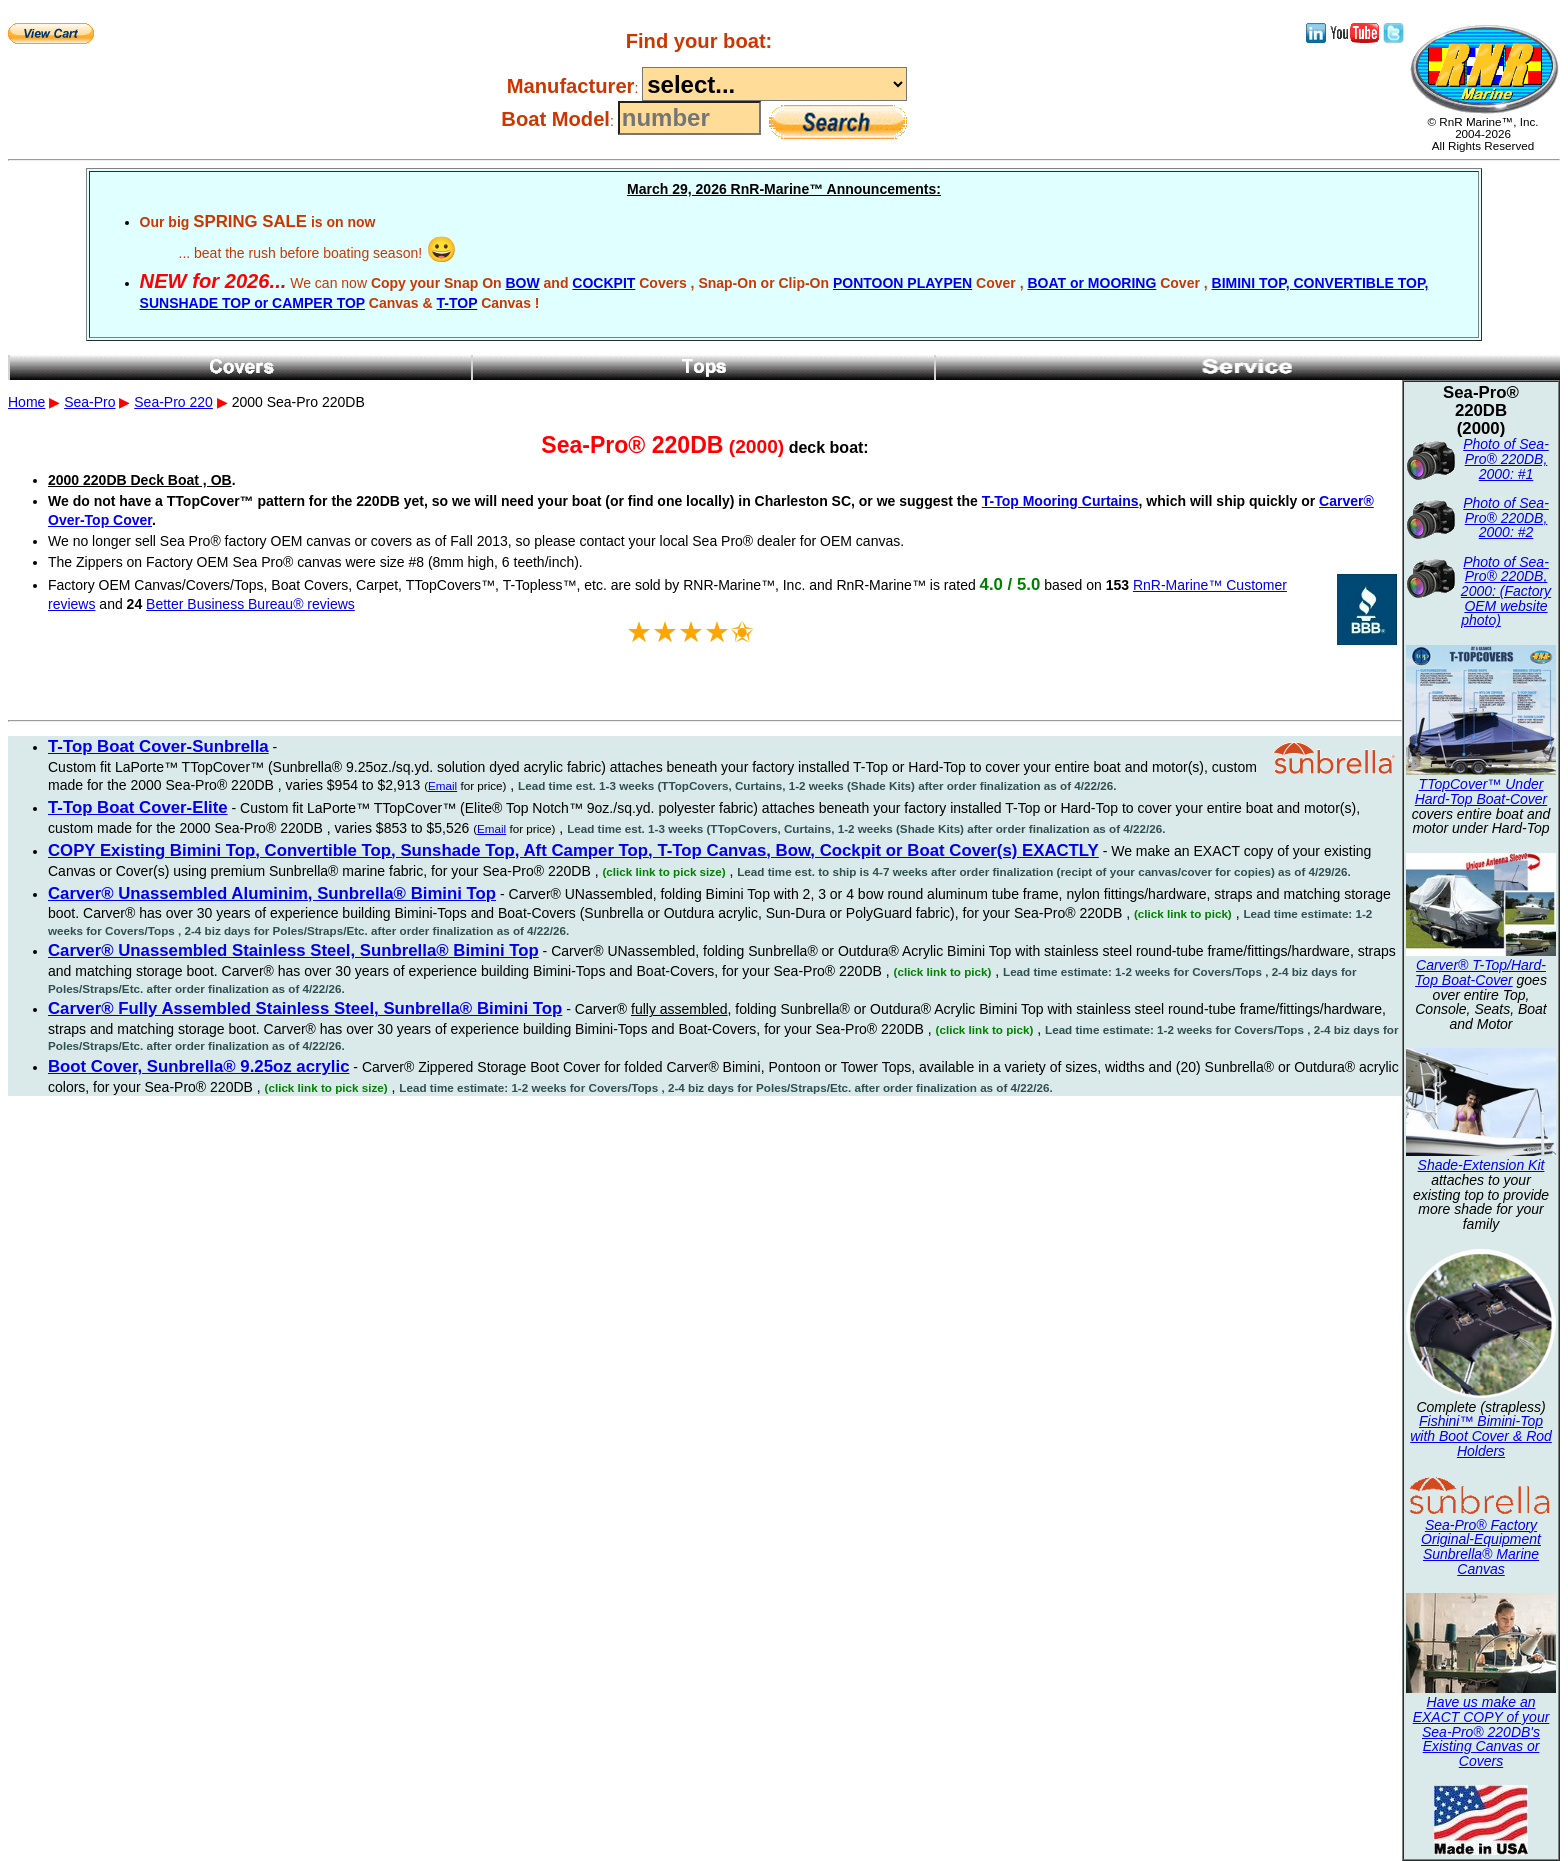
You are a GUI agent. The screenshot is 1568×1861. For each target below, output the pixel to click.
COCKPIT (603, 283)
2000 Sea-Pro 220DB (784, 560)
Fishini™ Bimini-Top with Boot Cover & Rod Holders (1481, 1435)
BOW (522, 283)
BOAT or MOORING (1091, 283)
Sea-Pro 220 (173, 402)
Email (442, 785)
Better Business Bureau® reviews (250, 604)
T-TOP (457, 303)
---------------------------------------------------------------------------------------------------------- (774, 84)
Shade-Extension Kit (1481, 1165)
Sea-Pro (89, 402)
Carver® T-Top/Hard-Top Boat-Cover (1480, 972)
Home (26, 402)
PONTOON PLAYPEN (902, 283)
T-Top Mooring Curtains (1060, 501)
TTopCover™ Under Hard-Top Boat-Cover (1481, 791)
